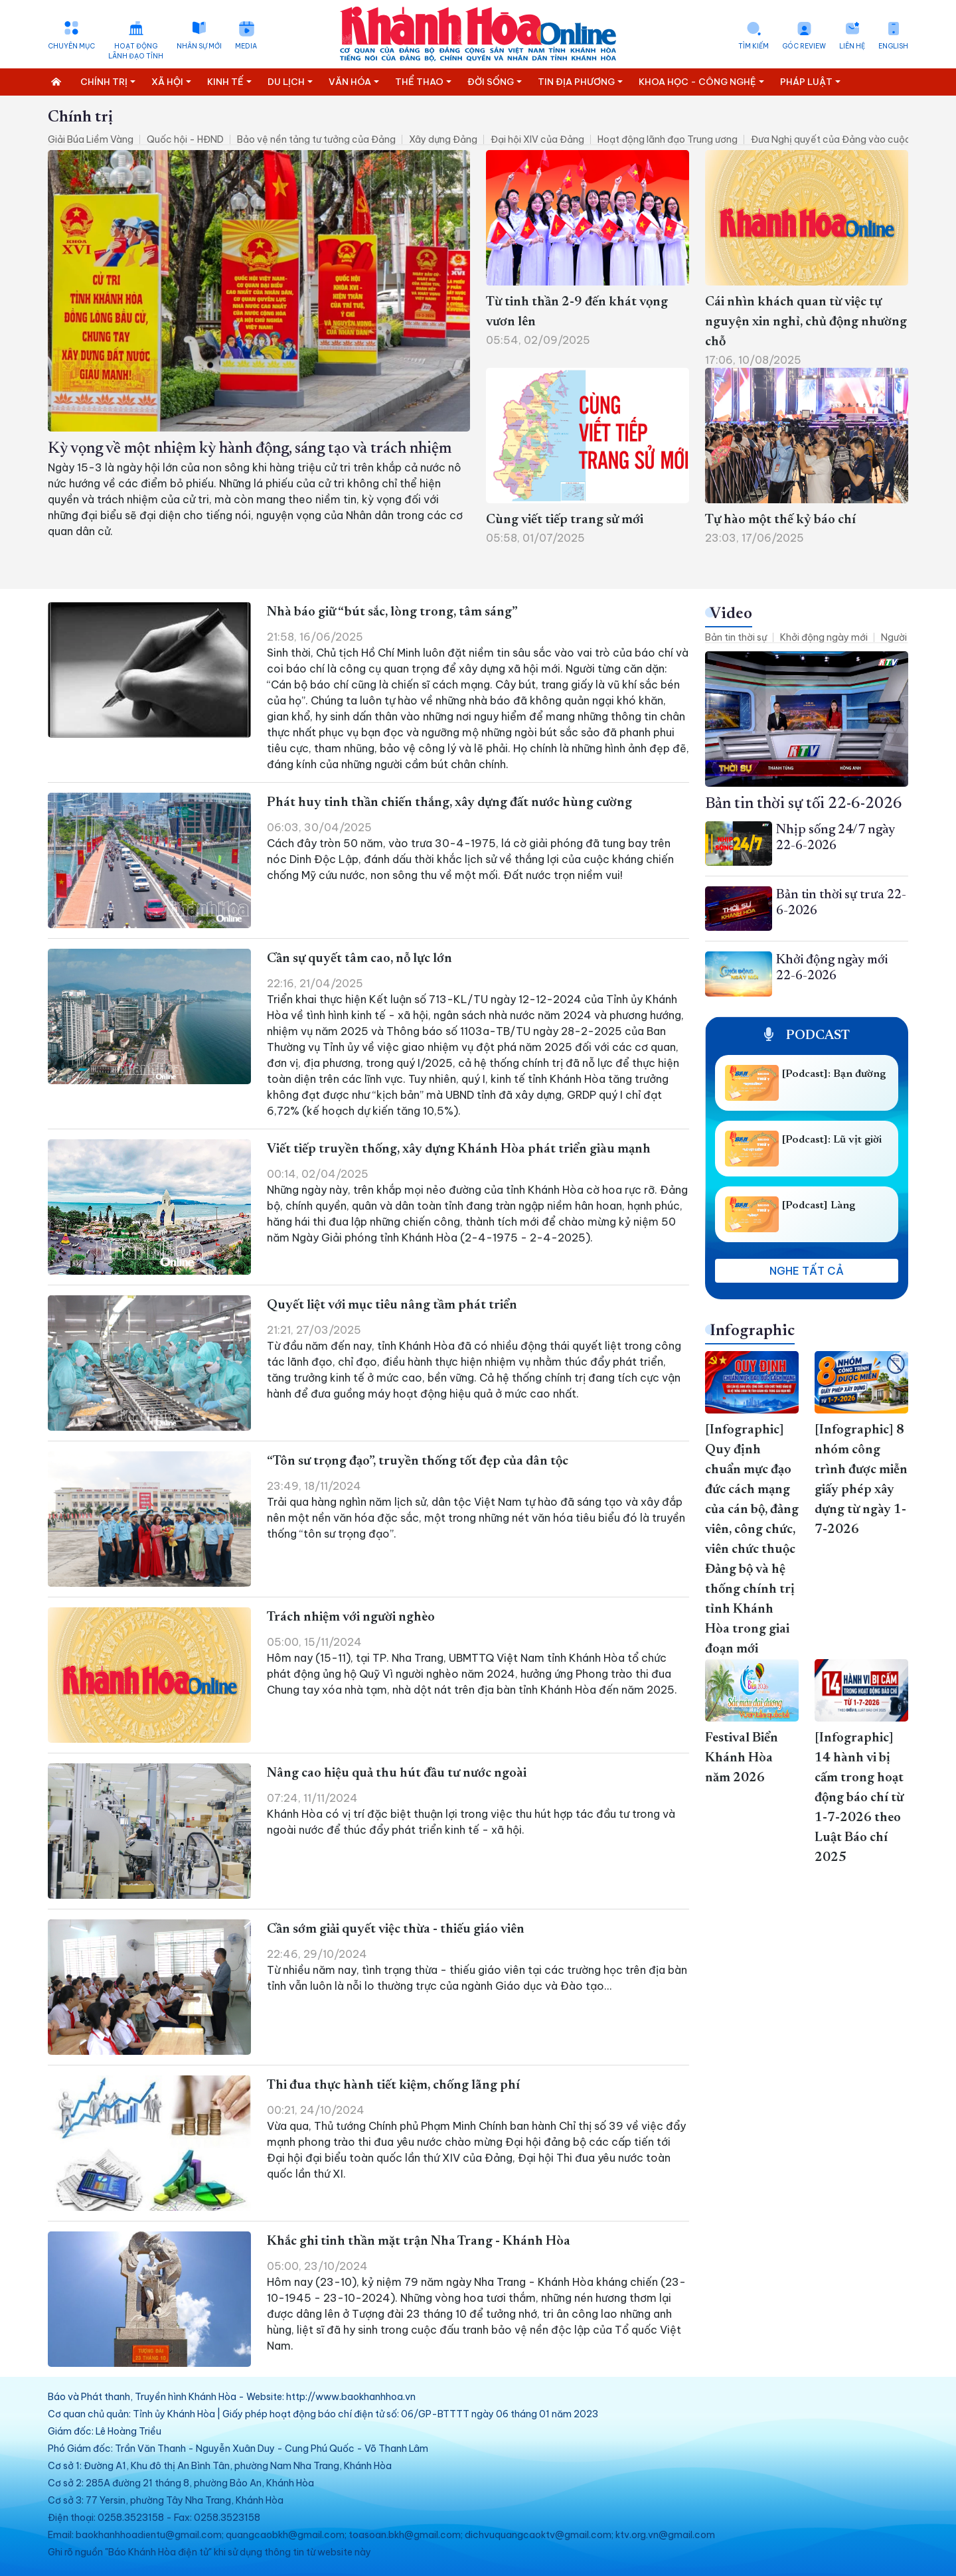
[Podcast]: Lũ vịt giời (832, 1140)
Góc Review (804, 46)
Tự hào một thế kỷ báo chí (780, 519)
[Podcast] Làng (818, 1205)
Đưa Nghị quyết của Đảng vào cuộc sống (843, 139)
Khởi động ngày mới (824, 637)
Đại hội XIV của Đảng (537, 139)
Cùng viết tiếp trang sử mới (564, 519)
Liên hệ (852, 46)
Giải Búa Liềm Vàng (90, 139)
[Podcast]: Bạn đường (834, 1074)
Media (246, 46)
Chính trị (80, 117)
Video (731, 614)
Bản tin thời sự (736, 637)
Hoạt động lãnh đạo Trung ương (668, 139)
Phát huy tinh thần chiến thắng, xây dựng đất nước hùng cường (449, 802)
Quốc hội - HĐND (185, 139)
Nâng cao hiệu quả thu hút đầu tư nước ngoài (396, 1773)
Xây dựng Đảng (443, 139)
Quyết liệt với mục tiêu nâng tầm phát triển (392, 1305)
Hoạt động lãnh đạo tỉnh (135, 51)
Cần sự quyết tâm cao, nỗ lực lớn (359, 958)
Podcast (807, 1035)
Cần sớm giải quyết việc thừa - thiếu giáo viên (395, 1929)
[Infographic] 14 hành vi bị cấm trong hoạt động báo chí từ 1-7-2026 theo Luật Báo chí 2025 (859, 1797)
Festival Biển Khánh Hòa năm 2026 (741, 1758)
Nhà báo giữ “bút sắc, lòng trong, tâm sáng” (393, 612)
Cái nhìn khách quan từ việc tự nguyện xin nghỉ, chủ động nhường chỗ (806, 322)
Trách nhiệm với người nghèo (351, 1617)
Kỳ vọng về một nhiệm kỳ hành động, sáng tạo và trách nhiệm (249, 449)
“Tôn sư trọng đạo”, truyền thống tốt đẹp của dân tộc (417, 1461)
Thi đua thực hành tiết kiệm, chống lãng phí (393, 2085)
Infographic (752, 1331)
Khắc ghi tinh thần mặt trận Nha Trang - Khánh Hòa (418, 2241)
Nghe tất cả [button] (806, 1270)
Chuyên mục (71, 46)
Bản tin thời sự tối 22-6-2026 (803, 804)
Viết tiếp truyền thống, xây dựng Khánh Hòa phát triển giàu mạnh (459, 1149)
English (893, 46)
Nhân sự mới (199, 46)
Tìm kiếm (753, 46)
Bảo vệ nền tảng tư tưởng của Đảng (316, 139)
